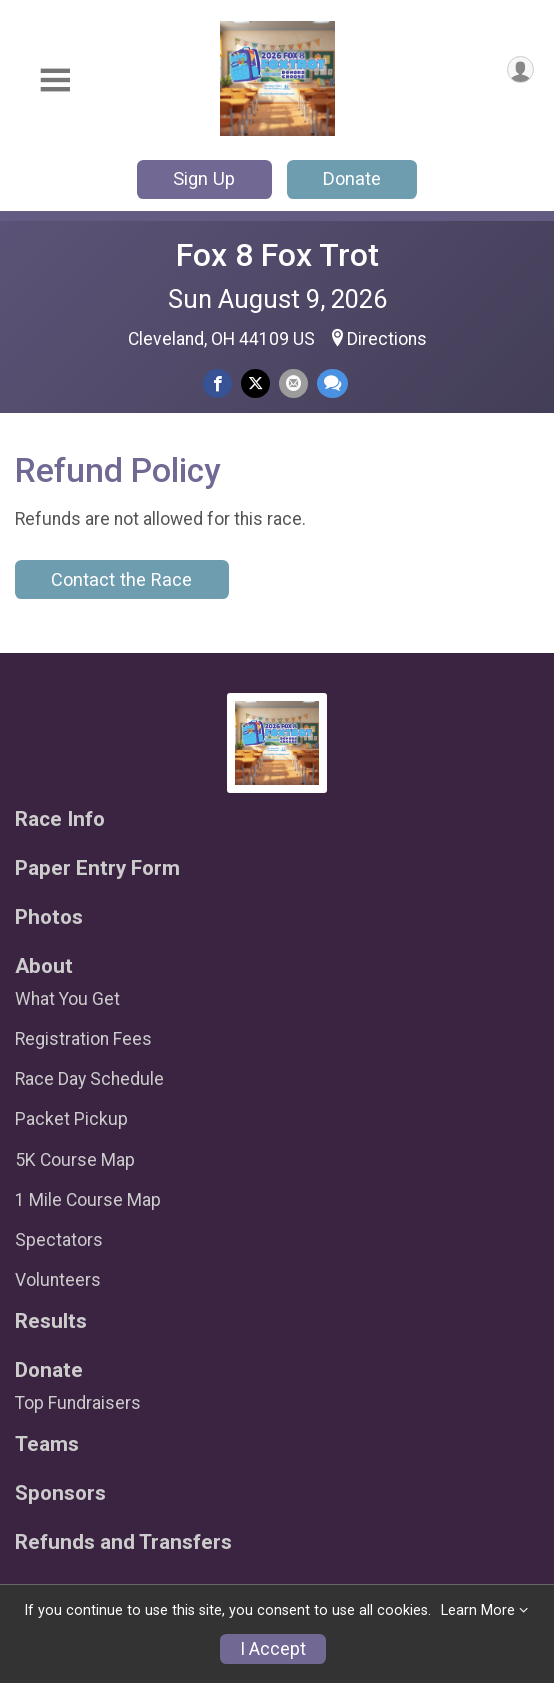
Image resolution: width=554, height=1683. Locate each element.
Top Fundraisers (78, 1403)
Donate (352, 178)
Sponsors (60, 1493)
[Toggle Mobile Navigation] (55, 80)
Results (51, 1321)
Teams (47, 1444)
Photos (49, 917)
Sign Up (204, 178)
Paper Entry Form (97, 868)
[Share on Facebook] (217, 383)
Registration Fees (83, 1039)
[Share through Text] (332, 383)
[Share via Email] (293, 383)
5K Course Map (75, 1160)
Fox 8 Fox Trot (277, 255)
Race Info (60, 819)
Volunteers (58, 1280)
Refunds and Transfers (123, 1542)
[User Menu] (520, 69)
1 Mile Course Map (88, 1200)
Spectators (59, 1240)
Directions (387, 339)
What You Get (67, 999)
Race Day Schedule (89, 1079)
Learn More (478, 1610)
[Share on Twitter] (255, 383)
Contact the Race (121, 579)
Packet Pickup (71, 1119)
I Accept (273, 1649)
